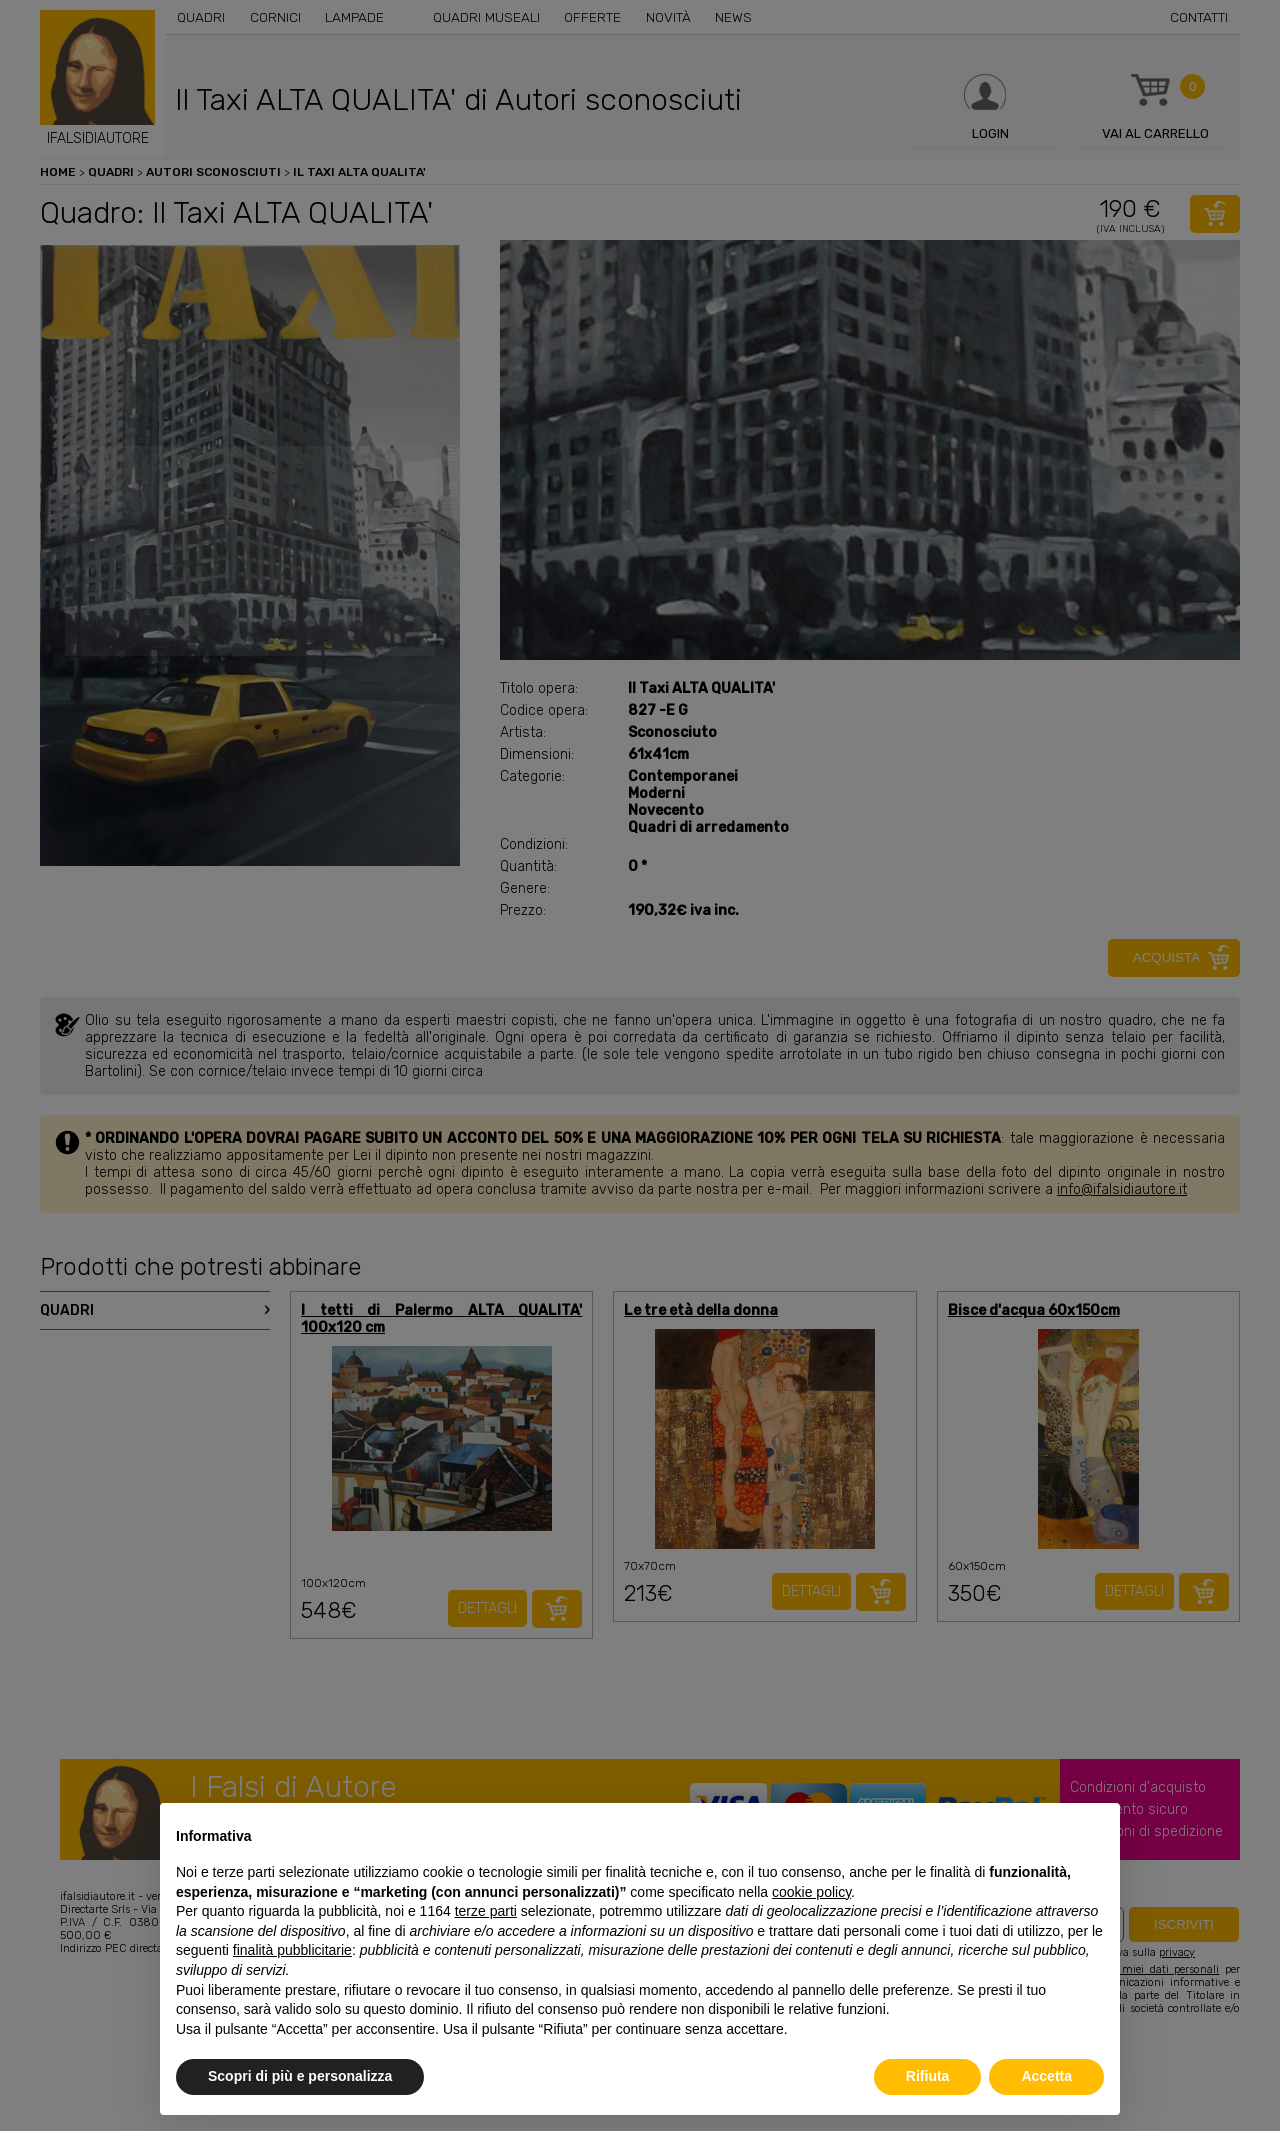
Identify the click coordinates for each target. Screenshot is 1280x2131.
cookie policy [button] (811, 1892)
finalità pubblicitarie (292, 1950)
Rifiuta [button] (928, 2076)
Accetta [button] (1046, 2076)
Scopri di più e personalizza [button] (300, 2076)
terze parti (486, 1911)
